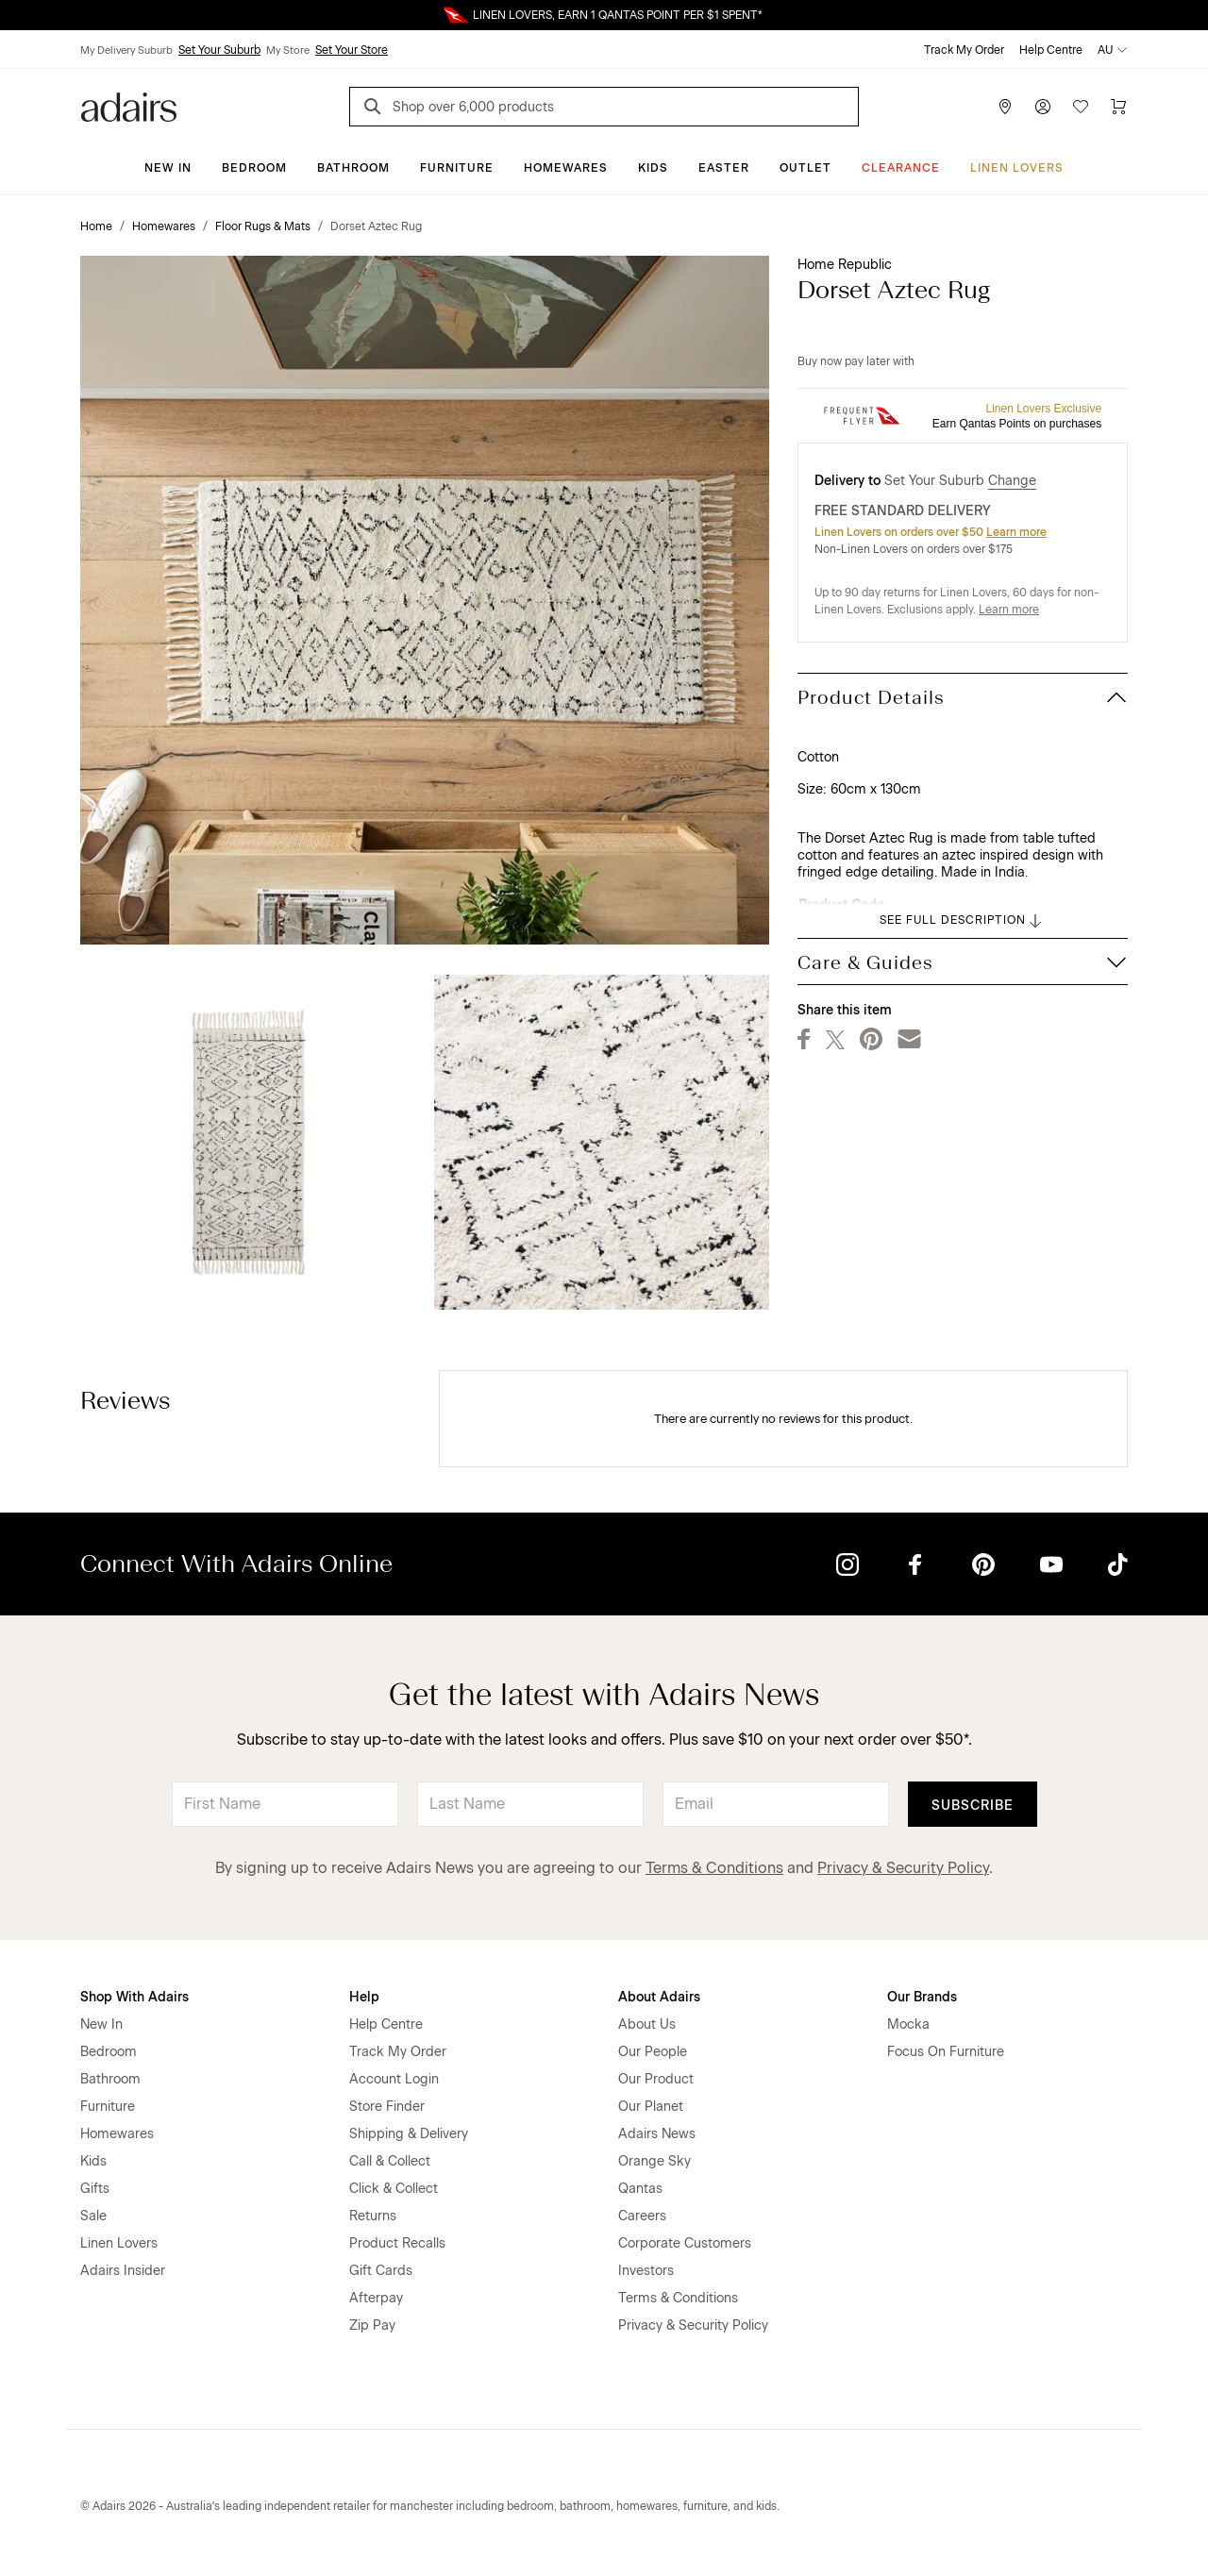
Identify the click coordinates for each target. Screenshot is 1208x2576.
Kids (653, 168)
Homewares (566, 168)
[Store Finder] (1005, 106)
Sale (93, 2216)
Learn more (1016, 532)
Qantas (640, 2189)
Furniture (457, 168)
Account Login (394, 2079)
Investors (646, 2271)
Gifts (94, 2189)
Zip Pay (372, 2325)
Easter (723, 168)
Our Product (656, 2079)
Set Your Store (351, 50)
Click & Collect (393, 2189)
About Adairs (659, 1997)
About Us (647, 2024)
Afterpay (376, 2298)
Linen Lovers (1017, 168)
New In (168, 168)
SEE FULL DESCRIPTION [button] (962, 920)
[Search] (376, 109)
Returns (372, 2216)
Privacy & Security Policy (903, 1868)
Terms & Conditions (714, 1868)
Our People (652, 2052)
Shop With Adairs (134, 1997)
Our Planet (650, 2107)
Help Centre (1050, 50)
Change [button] (1012, 481)
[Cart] (1118, 106)
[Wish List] (1080, 106)
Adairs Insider (122, 2271)
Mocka (908, 2024)
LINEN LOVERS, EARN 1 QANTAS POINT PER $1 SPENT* (618, 15)
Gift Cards (380, 2271)
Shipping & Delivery (408, 2134)
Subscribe (972, 1806)
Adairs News (657, 2134)
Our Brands (922, 1997)
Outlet (805, 168)
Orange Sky (654, 2161)
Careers (642, 2216)
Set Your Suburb (219, 50)
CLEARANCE (901, 168)
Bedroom (254, 168)
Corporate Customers (684, 2243)
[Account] (1042, 106)
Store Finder (387, 2107)
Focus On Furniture (945, 2052)
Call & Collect (389, 2161)
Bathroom (353, 168)
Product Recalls (397, 2243)
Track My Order (964, 50)
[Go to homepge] (128, 105)
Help (364, 1997)
